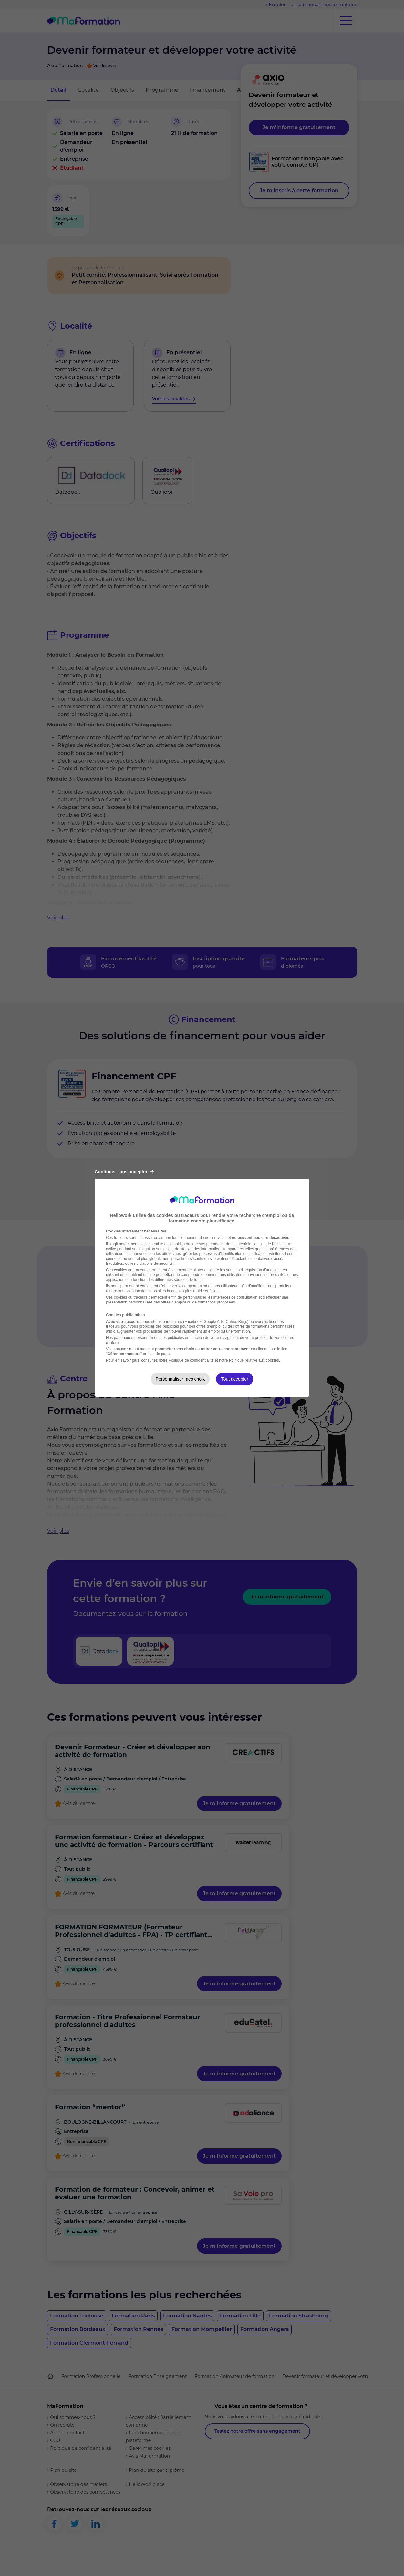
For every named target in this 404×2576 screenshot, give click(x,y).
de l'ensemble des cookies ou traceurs (172, 1244)
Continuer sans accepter (124, 1171)
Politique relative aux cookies (254, 1360)
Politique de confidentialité (191, 1360)
